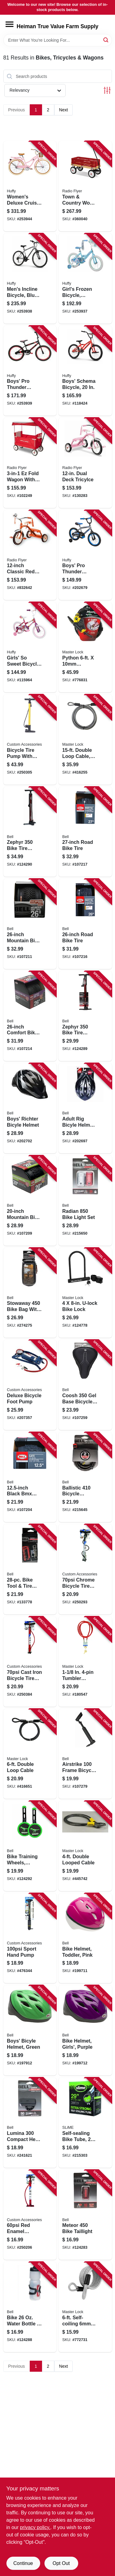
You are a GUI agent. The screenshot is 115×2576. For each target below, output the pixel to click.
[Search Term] (57, 40)
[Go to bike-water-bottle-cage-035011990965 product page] (30, 2307)
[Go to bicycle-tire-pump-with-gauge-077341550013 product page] (30, 739)
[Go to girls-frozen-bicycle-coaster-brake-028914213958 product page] (85, 278)
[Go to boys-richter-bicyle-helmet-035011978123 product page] (30, 1108)
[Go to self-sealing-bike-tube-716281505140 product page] (85, 2123)
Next (63, 109)
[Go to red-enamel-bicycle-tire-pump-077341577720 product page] (30, 2215)
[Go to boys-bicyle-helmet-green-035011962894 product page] (30, 2030)
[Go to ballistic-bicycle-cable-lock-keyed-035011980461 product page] (85, 1477)
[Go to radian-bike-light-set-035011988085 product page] (85, 1200)
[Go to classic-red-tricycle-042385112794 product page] (30, 555)
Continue (23, 2563)
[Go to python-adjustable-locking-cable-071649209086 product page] (85, 647)
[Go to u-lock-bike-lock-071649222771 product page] (85, 1293)
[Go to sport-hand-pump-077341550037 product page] (30, 1938)
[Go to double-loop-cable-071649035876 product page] (30, 1754)
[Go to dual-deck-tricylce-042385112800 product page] (85, 463)
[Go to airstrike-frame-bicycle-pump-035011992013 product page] (85, 1754)
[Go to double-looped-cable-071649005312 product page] (85, 1846)
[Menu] (9, 24)
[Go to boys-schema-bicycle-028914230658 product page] (85, 371)
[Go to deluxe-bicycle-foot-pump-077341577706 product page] (30, 1385)
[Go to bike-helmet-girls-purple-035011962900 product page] (85, 2030)
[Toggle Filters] (107, 90)
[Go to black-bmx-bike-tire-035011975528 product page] (30, 1477)
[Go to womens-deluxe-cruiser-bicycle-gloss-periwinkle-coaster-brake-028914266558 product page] (30, 186)
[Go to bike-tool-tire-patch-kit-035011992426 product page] (30, 1569)
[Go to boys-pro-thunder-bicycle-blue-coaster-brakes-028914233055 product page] (30, 371)
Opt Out (61, 2563)
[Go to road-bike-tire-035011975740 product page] (85, 832)
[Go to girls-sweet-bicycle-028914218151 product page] (30, 647)
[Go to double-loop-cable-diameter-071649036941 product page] (85, 739)
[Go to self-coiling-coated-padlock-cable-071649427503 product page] (85, 2307)
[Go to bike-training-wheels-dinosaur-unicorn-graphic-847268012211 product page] (30, 1846)
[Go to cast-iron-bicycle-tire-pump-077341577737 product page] (30, 1662)
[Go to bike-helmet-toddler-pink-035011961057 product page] (85, 1938)
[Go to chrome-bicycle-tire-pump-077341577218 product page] (85, 1569)
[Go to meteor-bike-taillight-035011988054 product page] (85, 2215)
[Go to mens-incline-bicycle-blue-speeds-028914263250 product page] (30, 278)
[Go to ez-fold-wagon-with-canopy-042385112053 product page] (30, 463)
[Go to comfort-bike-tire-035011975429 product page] (30, 1016)
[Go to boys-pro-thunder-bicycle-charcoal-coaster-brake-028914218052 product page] (85, 555)
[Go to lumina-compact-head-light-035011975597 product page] (30, 2123)
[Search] (106, 40)
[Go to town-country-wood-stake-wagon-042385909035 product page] (85, 186)
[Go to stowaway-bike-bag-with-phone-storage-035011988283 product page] (30, 1293)
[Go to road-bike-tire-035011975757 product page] (85, 924)
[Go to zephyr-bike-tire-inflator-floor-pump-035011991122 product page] (85, 1016)
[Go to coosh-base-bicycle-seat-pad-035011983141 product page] (85, 1385)
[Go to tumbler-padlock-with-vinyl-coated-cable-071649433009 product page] (85, 1662)
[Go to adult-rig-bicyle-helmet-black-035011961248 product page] (85, 1108)
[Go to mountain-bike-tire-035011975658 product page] (30, 1200)
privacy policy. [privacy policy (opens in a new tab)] (35, 2527)
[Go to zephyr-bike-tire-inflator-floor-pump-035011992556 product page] (30, 832)
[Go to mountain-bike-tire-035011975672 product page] (30, 924)
